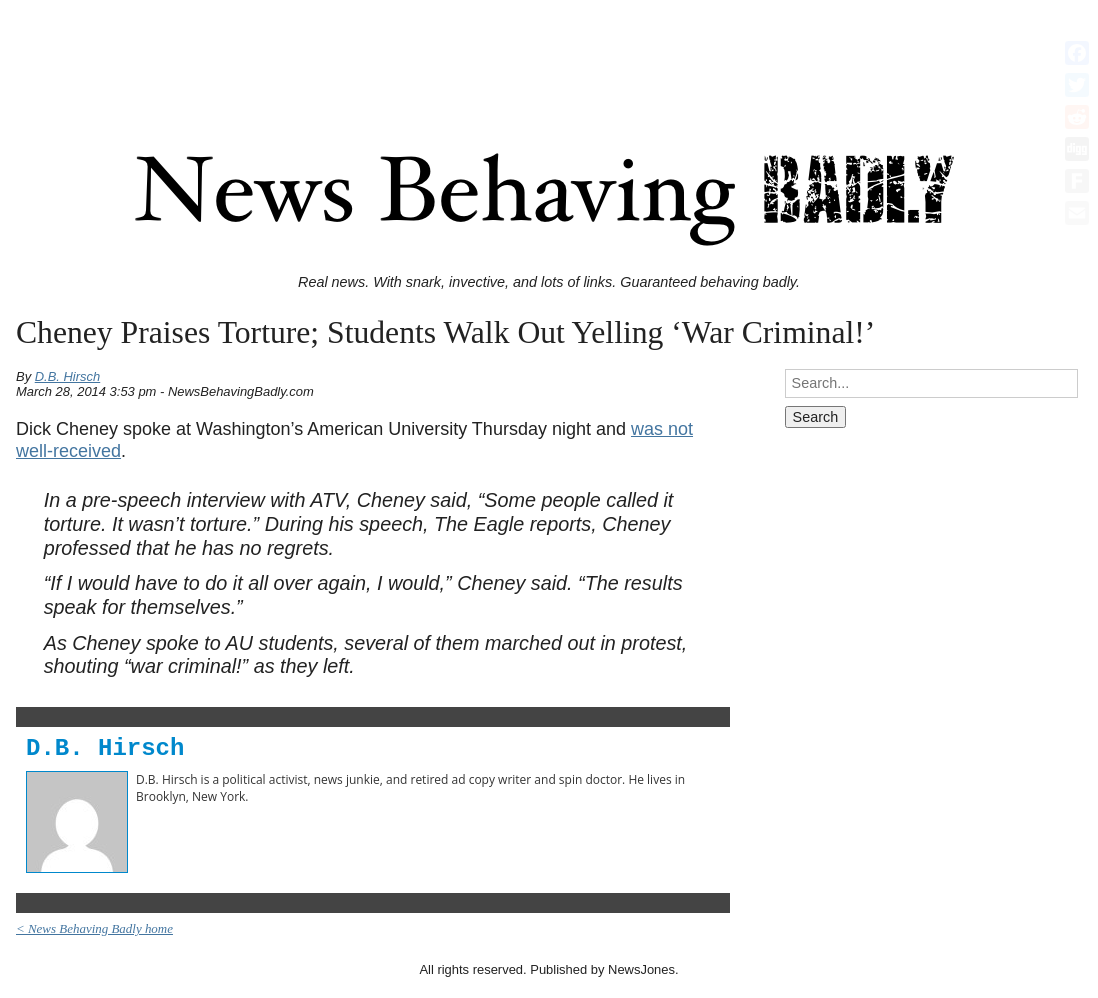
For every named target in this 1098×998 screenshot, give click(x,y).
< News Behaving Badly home (94, 928)
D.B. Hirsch (68, 376)
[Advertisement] (549, 53)
